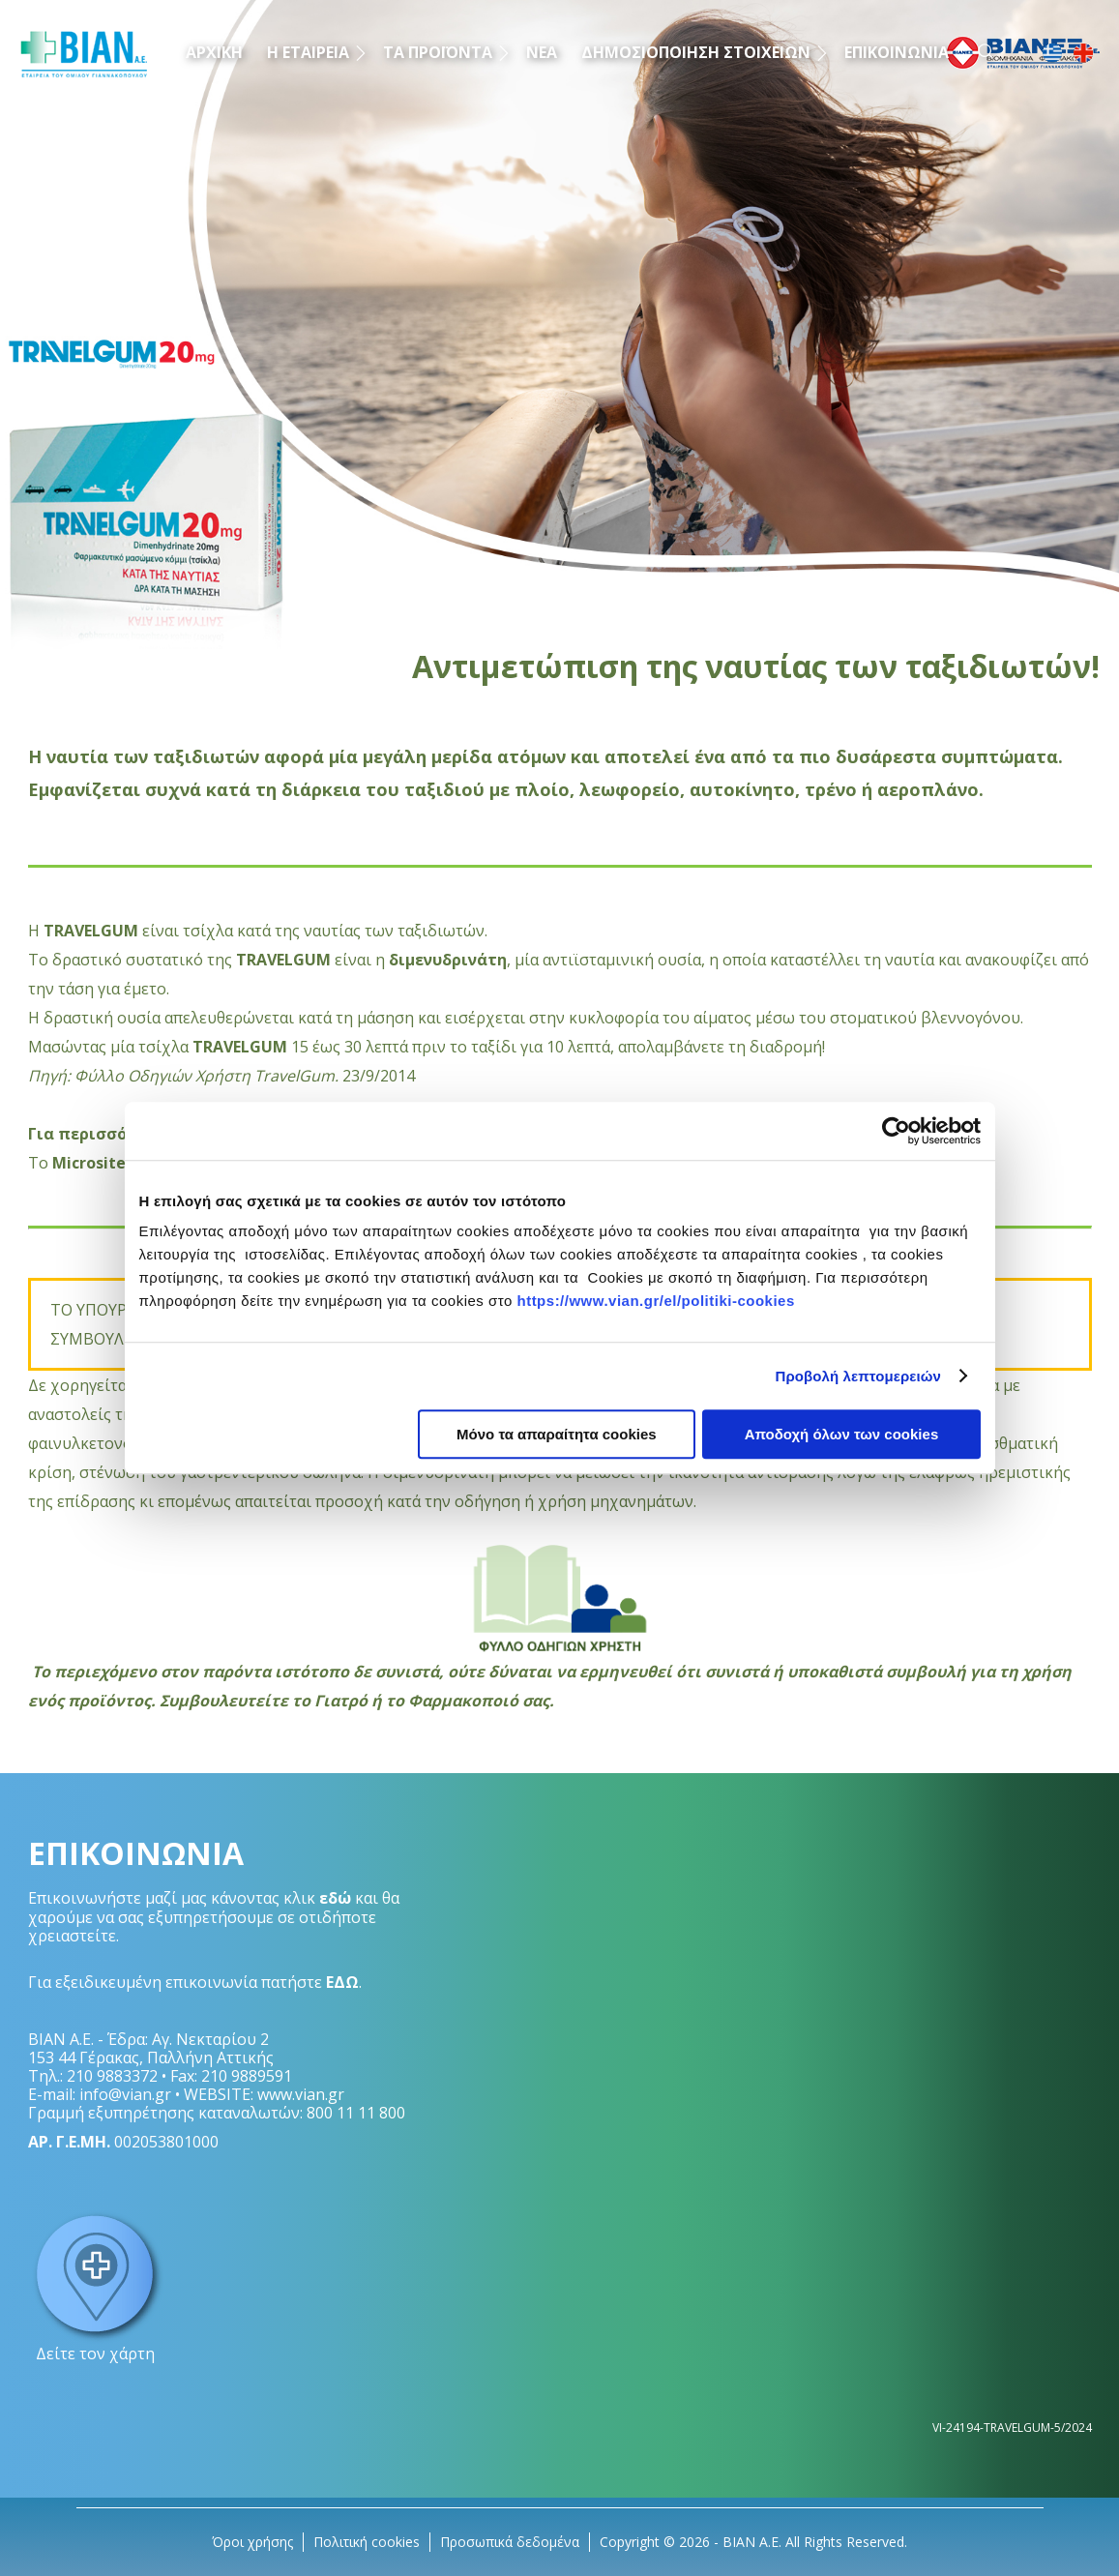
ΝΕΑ (541, 52)
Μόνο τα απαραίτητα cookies (556, 1434)
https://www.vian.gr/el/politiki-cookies (655, 1300)
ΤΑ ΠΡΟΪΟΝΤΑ (437, 52)
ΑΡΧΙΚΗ (214, 52)
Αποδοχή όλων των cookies (842, 1434)
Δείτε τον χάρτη (95, 2286)
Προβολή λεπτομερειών (859, 1376)
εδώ (335, 1898)
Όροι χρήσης (252, 2541)
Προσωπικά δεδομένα (509, 2541)
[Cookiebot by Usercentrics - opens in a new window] (896, 1130)
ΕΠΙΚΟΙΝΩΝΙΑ (896, 52)
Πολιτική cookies (366, 2541)
